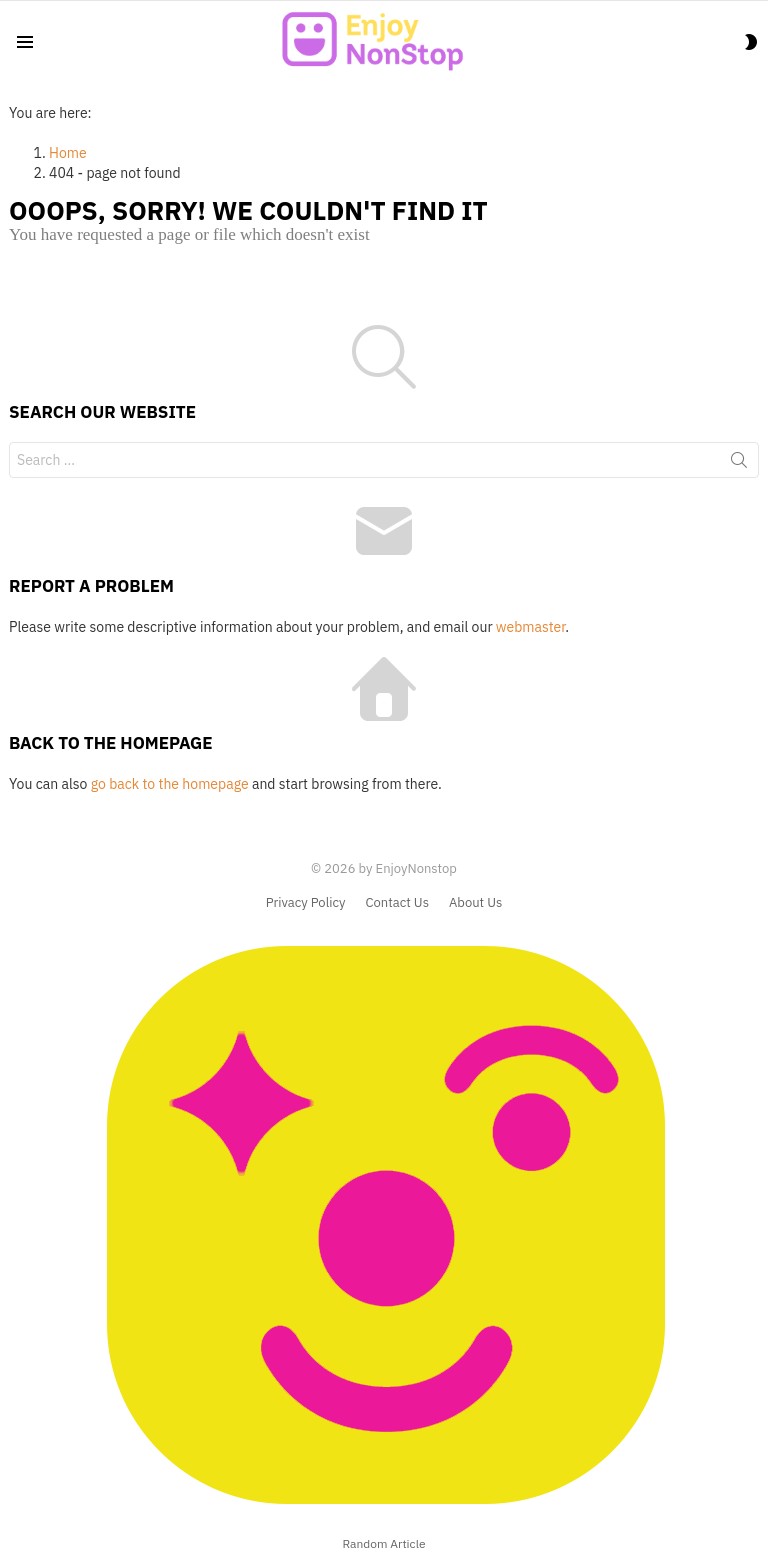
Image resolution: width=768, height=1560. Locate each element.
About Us (475, 903)
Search (739, 464)
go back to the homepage (170, 784)
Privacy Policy (306, 903)
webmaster (530, 627)
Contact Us (397, 903)
